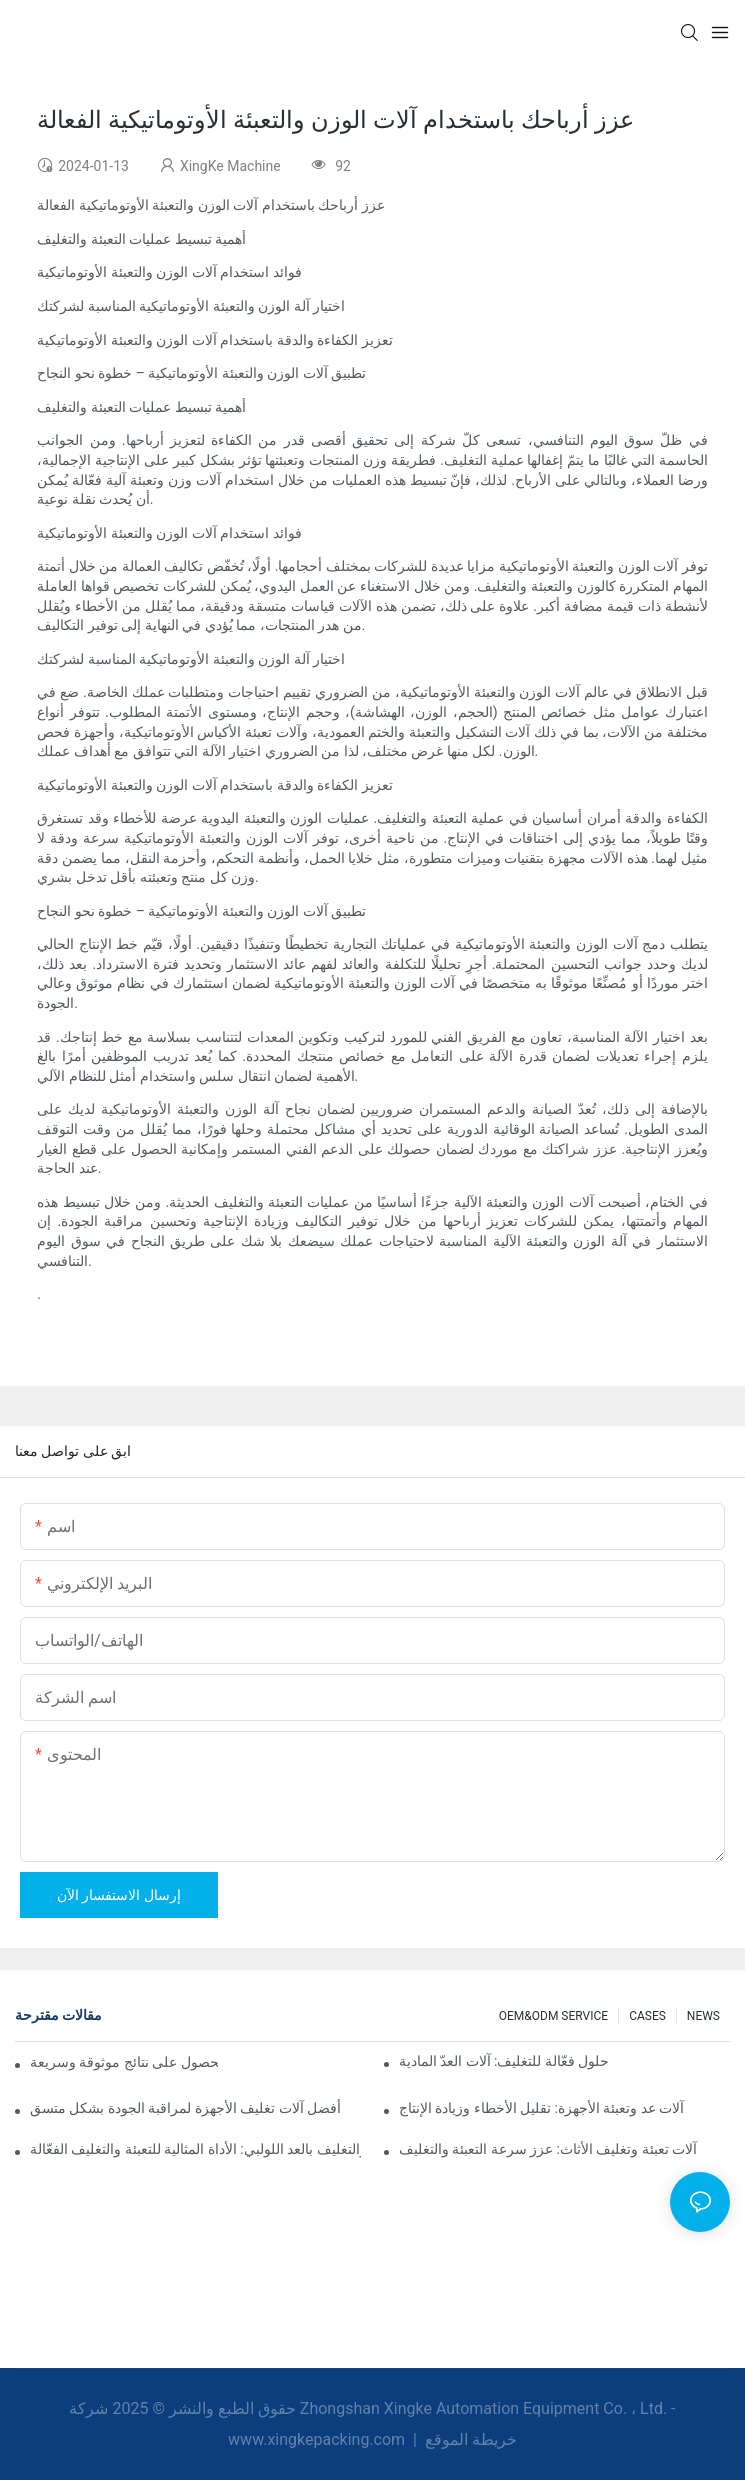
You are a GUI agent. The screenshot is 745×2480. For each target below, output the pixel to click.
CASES (647, 2016)
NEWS (703, 2016)
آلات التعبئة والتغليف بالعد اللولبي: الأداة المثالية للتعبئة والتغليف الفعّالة (195, 2149)
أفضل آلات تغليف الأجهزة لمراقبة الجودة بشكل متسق (185, 2108)
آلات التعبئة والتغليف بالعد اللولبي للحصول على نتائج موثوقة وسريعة (124, 2062)
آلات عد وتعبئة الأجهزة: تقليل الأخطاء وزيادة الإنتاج (542, 2108)
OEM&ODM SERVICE (553, 2016)
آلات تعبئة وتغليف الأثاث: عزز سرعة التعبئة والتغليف (548, 2149)
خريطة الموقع (469, 2439)
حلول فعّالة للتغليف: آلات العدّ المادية (504, 2061)
